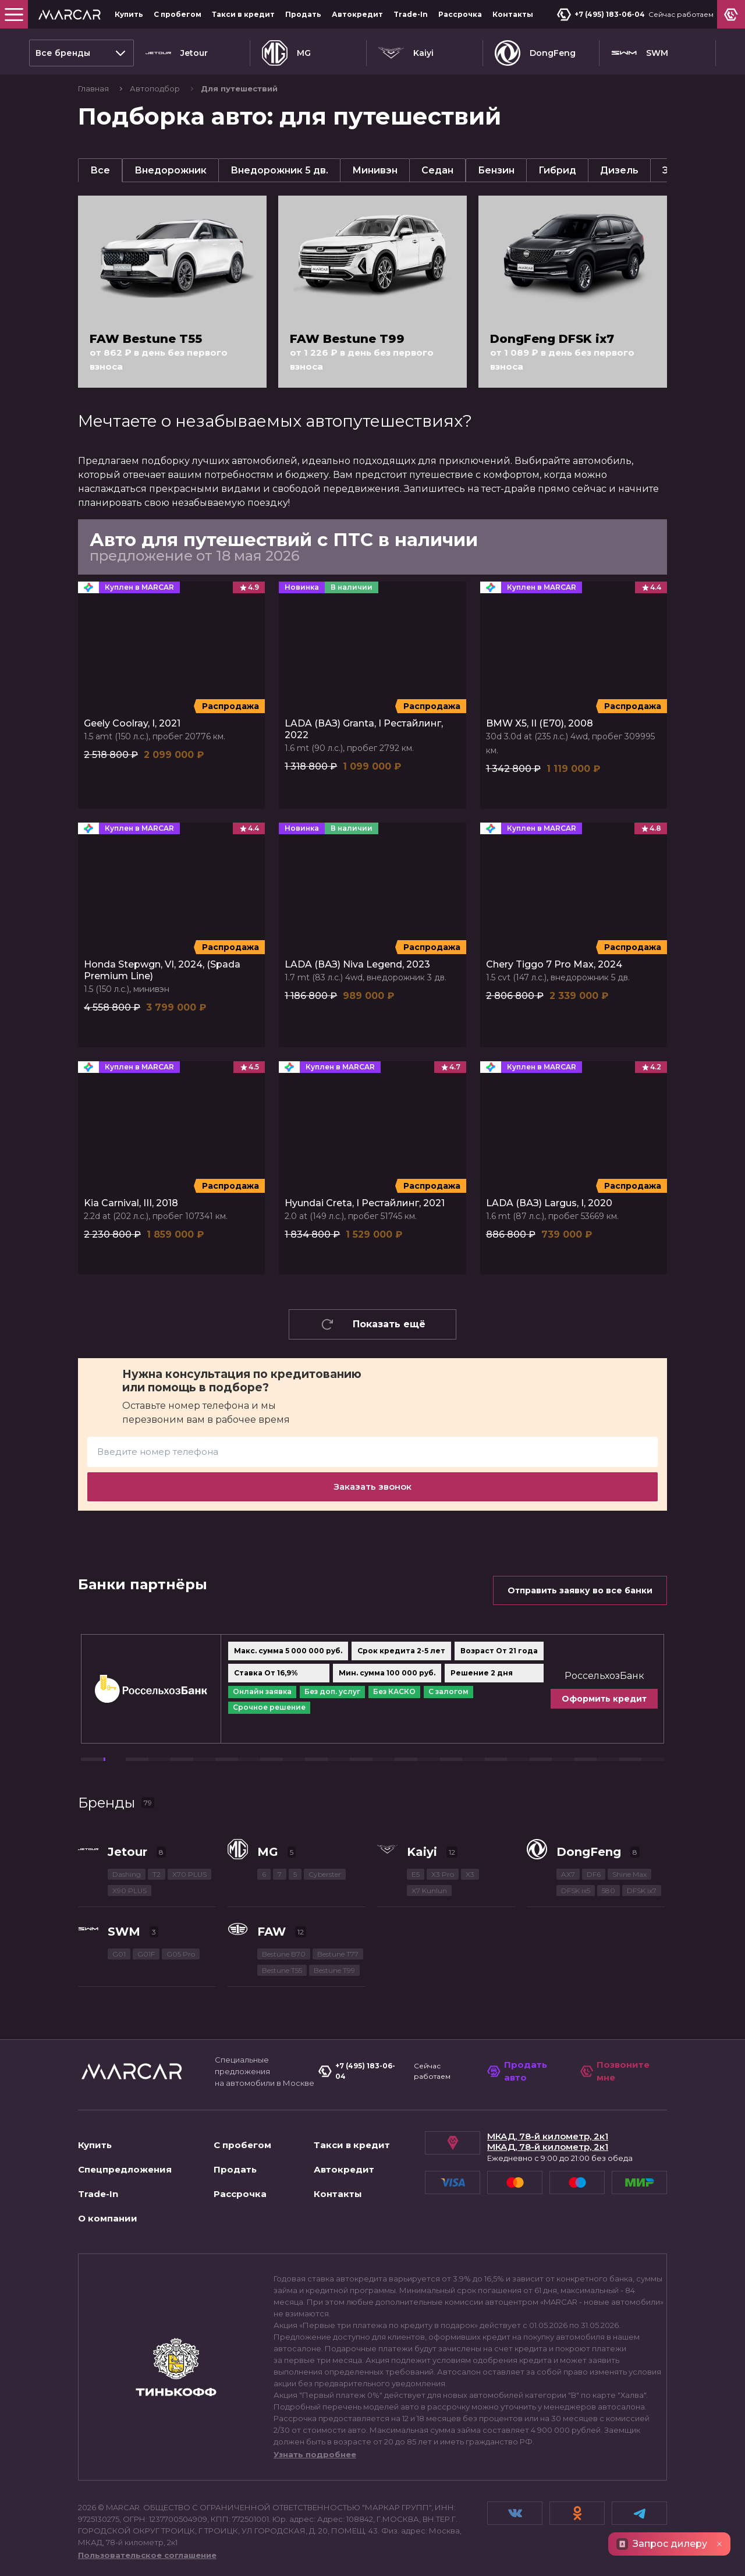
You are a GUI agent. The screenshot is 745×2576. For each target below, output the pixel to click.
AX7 (568, 1874)
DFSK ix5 (575, 1890)
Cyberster (324, 1874)
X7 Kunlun (429, 1890)
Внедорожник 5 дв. (279, 170)
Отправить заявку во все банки (580, 1590)
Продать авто (517, 2071)
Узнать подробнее (315, 2454)
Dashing (126, 1874)
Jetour (177, 53)
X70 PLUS (189, 1874)
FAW (271, 1932)
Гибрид (557, 170)
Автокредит (357, 14)
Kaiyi (406, 53)
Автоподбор (156, 88)
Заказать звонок (372, 1486)
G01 (119, 1954)
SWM (639, 53)
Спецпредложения (125, 2169)
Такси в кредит (243, 14)
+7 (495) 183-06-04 (601, 14)
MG (286, 53)
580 (608, 1890)
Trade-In (410, 14)
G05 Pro (180, 1954)
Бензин (496, 170)
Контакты (512, 14)
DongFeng (535, 53)
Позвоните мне (615, 2071)
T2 (156, 1874)
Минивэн (375, 170)
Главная (94, 88)
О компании (107, 2218)
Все (100, 170)
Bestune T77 (338, 1954)
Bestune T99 (334, 1970)
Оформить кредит (604, 1698)
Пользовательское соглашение (147, 2555)
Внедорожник (170, 170)
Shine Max (629, 1874)
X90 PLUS (129, 1890)
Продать (303, 14)
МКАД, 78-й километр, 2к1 (547, 2136)
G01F (146, 1954)
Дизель (619, 170)
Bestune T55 (282, 1970)
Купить (129, 14)
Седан (437, 170)
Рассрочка (460, 14)
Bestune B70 (284, 1954)
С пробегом (177, 14)
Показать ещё (372, 1324)
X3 (470, 1874)
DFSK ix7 (642, 1890)
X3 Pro (442, 1874)
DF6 (594, 1874)
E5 (415, 1874)
